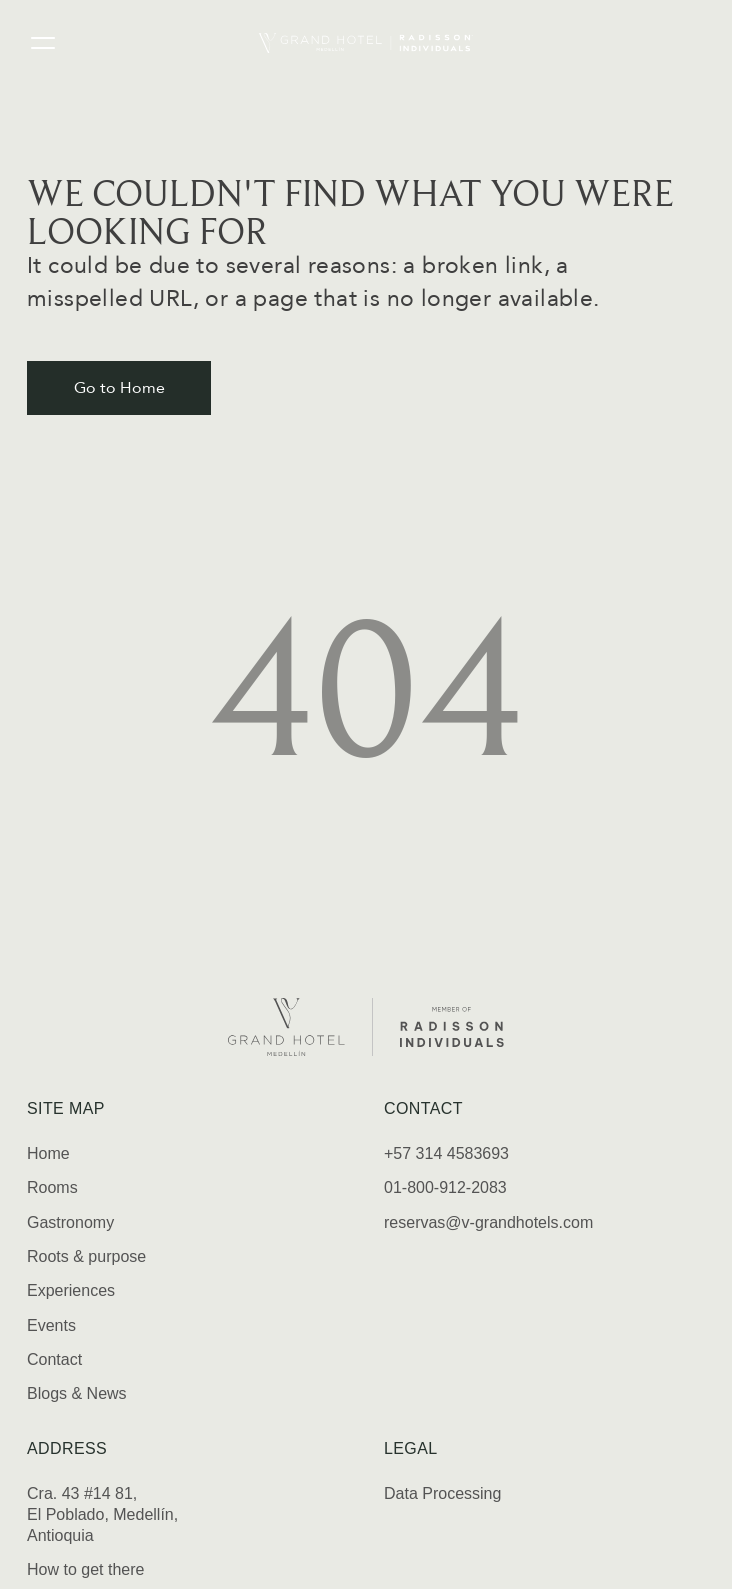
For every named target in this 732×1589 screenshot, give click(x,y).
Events (51, 1325)
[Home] (366, 43)
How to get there (85, 1569)
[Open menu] (43, 43)
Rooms (52, 1187)
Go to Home (119, 388)
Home (48, 1153)
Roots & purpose (86, 1256)
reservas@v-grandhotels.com (488, 1222)
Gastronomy (70, 1222)
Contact (54, 1359)
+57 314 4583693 (446, 1153)
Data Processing (442, 1493)
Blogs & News (77, 1393)
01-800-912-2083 (445, 1187)
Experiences (71, 1290)
